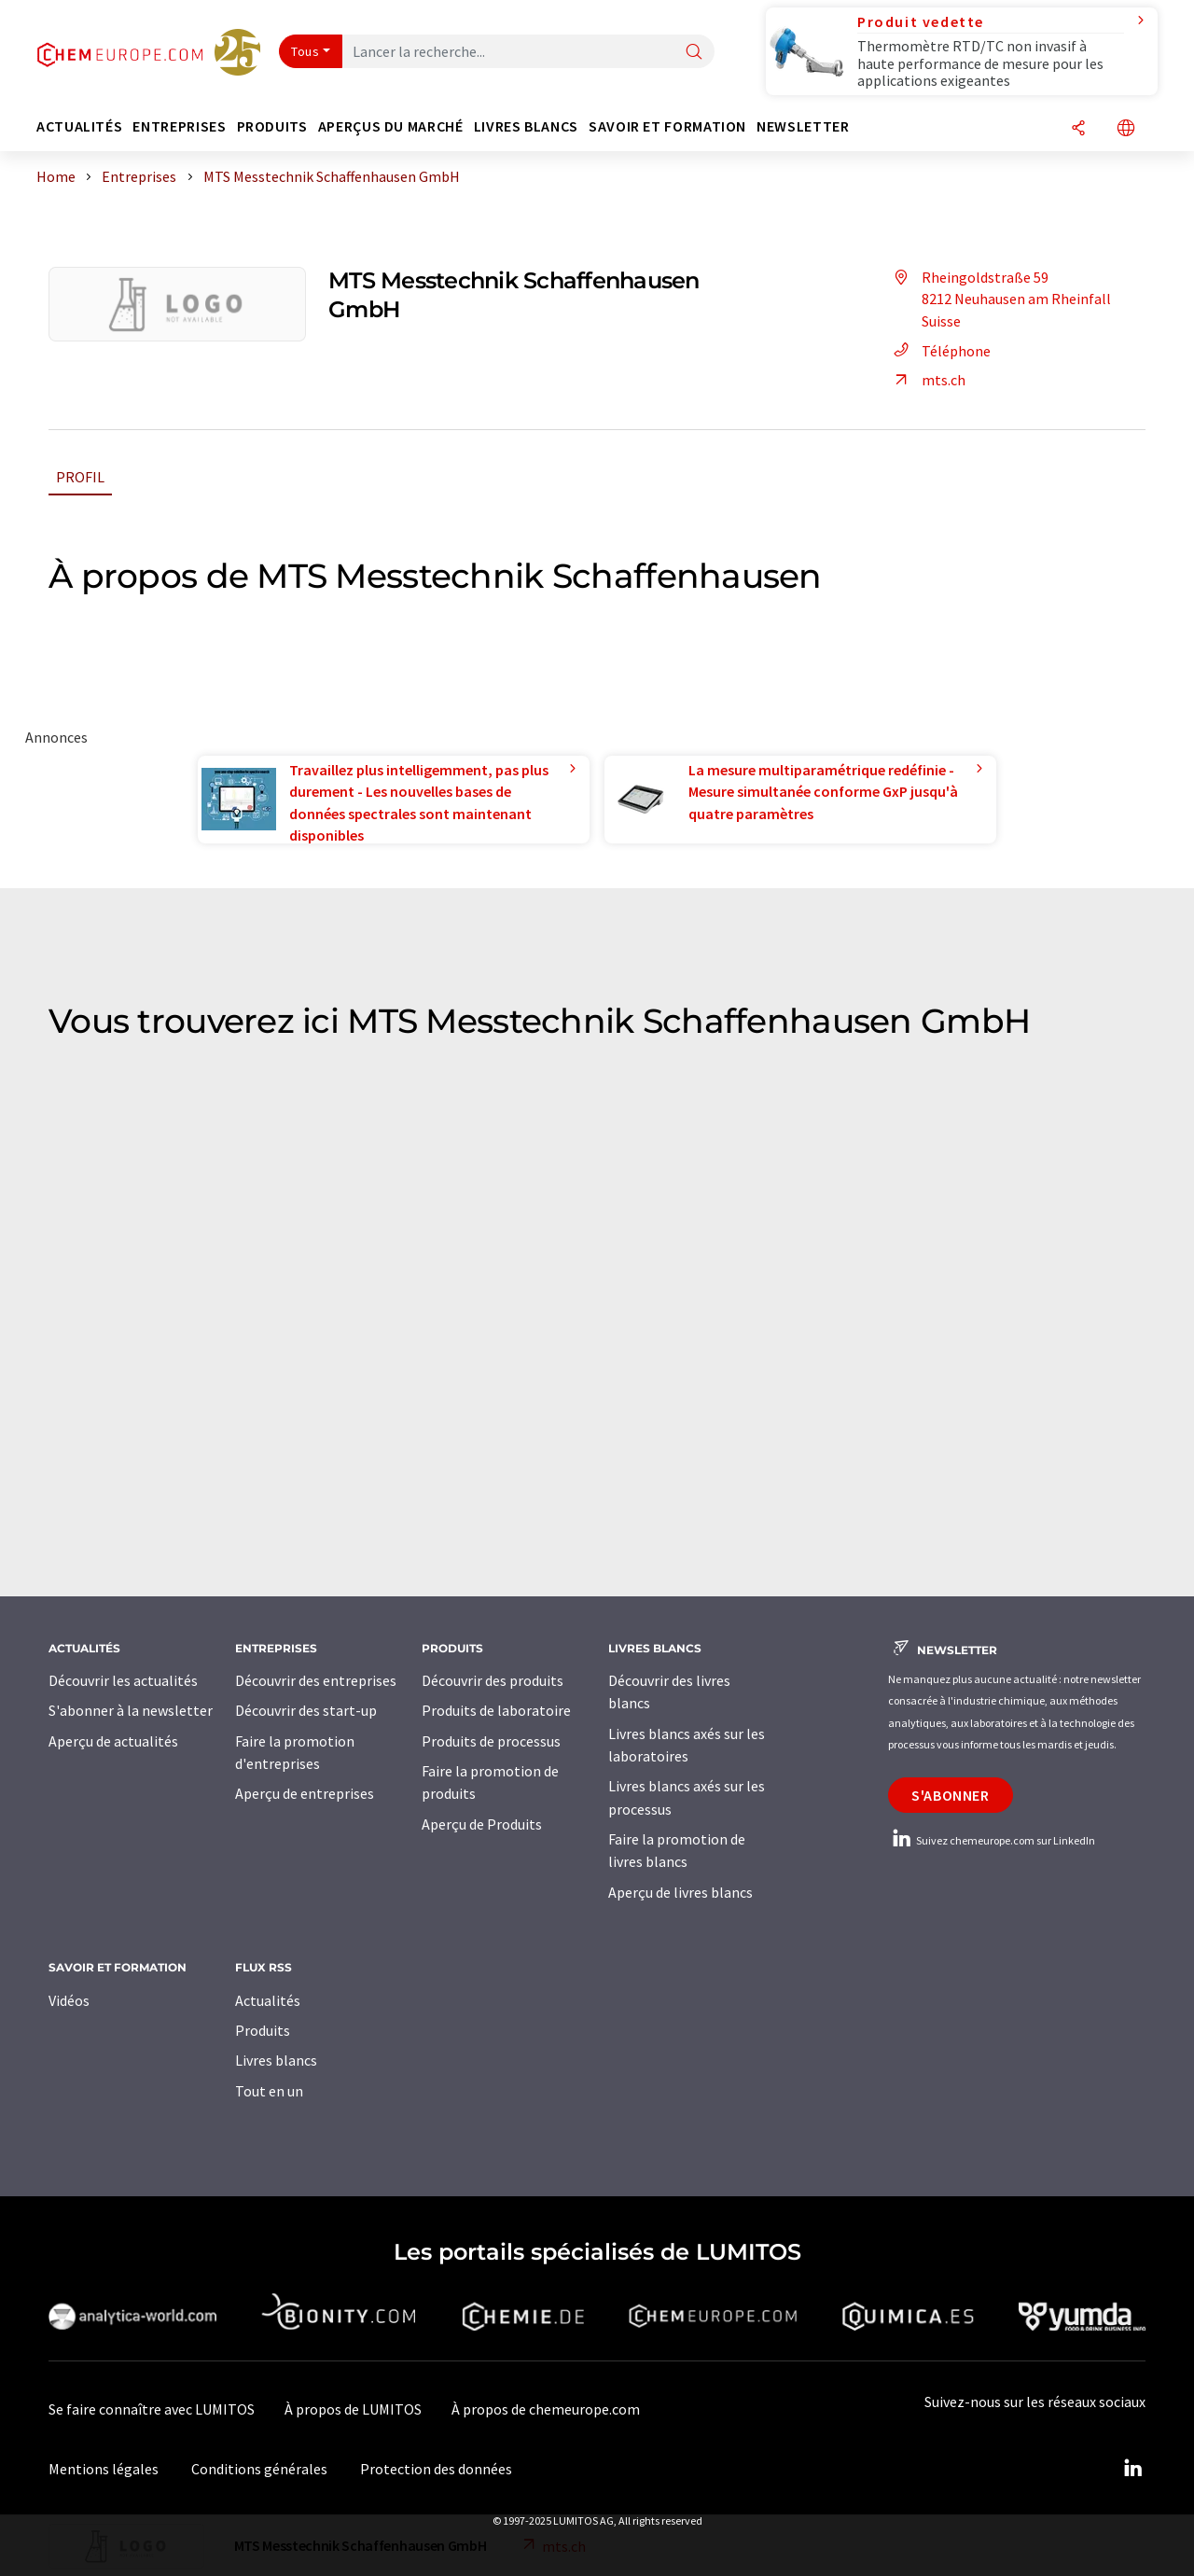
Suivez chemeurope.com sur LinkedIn (991, 1840)
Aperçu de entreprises (304, 1793)
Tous (305, 51)
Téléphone (939, 350)
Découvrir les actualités (123, 1680)
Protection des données (436, 2468)
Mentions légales (104, 2468)
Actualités (267, 2000)
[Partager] (1078, 129)
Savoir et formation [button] (667, 126)
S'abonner (950, 1795)
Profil (80, 476)
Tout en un (269, 2091)
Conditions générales (259, 2468)
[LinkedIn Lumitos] (1132, 2468)
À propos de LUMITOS (353, 2409)
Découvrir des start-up (306, 1710)
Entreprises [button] (179, 126)
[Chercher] (694, 52)
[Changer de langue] (1126, 129)
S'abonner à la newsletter (131, 1710)
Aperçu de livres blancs (680, 1892)
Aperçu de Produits (482, 1824)
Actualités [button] (79, 126)
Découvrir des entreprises (315, 1680)
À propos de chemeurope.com (545, 2409)
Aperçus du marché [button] (391, 126)
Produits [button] (272, 126)
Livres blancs (276, 2060)
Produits (262, 2030)
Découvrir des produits (492, 1680)
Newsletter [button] (803, 126)
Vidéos (69, 2000)
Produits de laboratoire (496, 1710)
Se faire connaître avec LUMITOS (152, 2409)
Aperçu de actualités (113, 1741)
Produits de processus (491, 1741)
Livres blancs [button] (526, 126)
